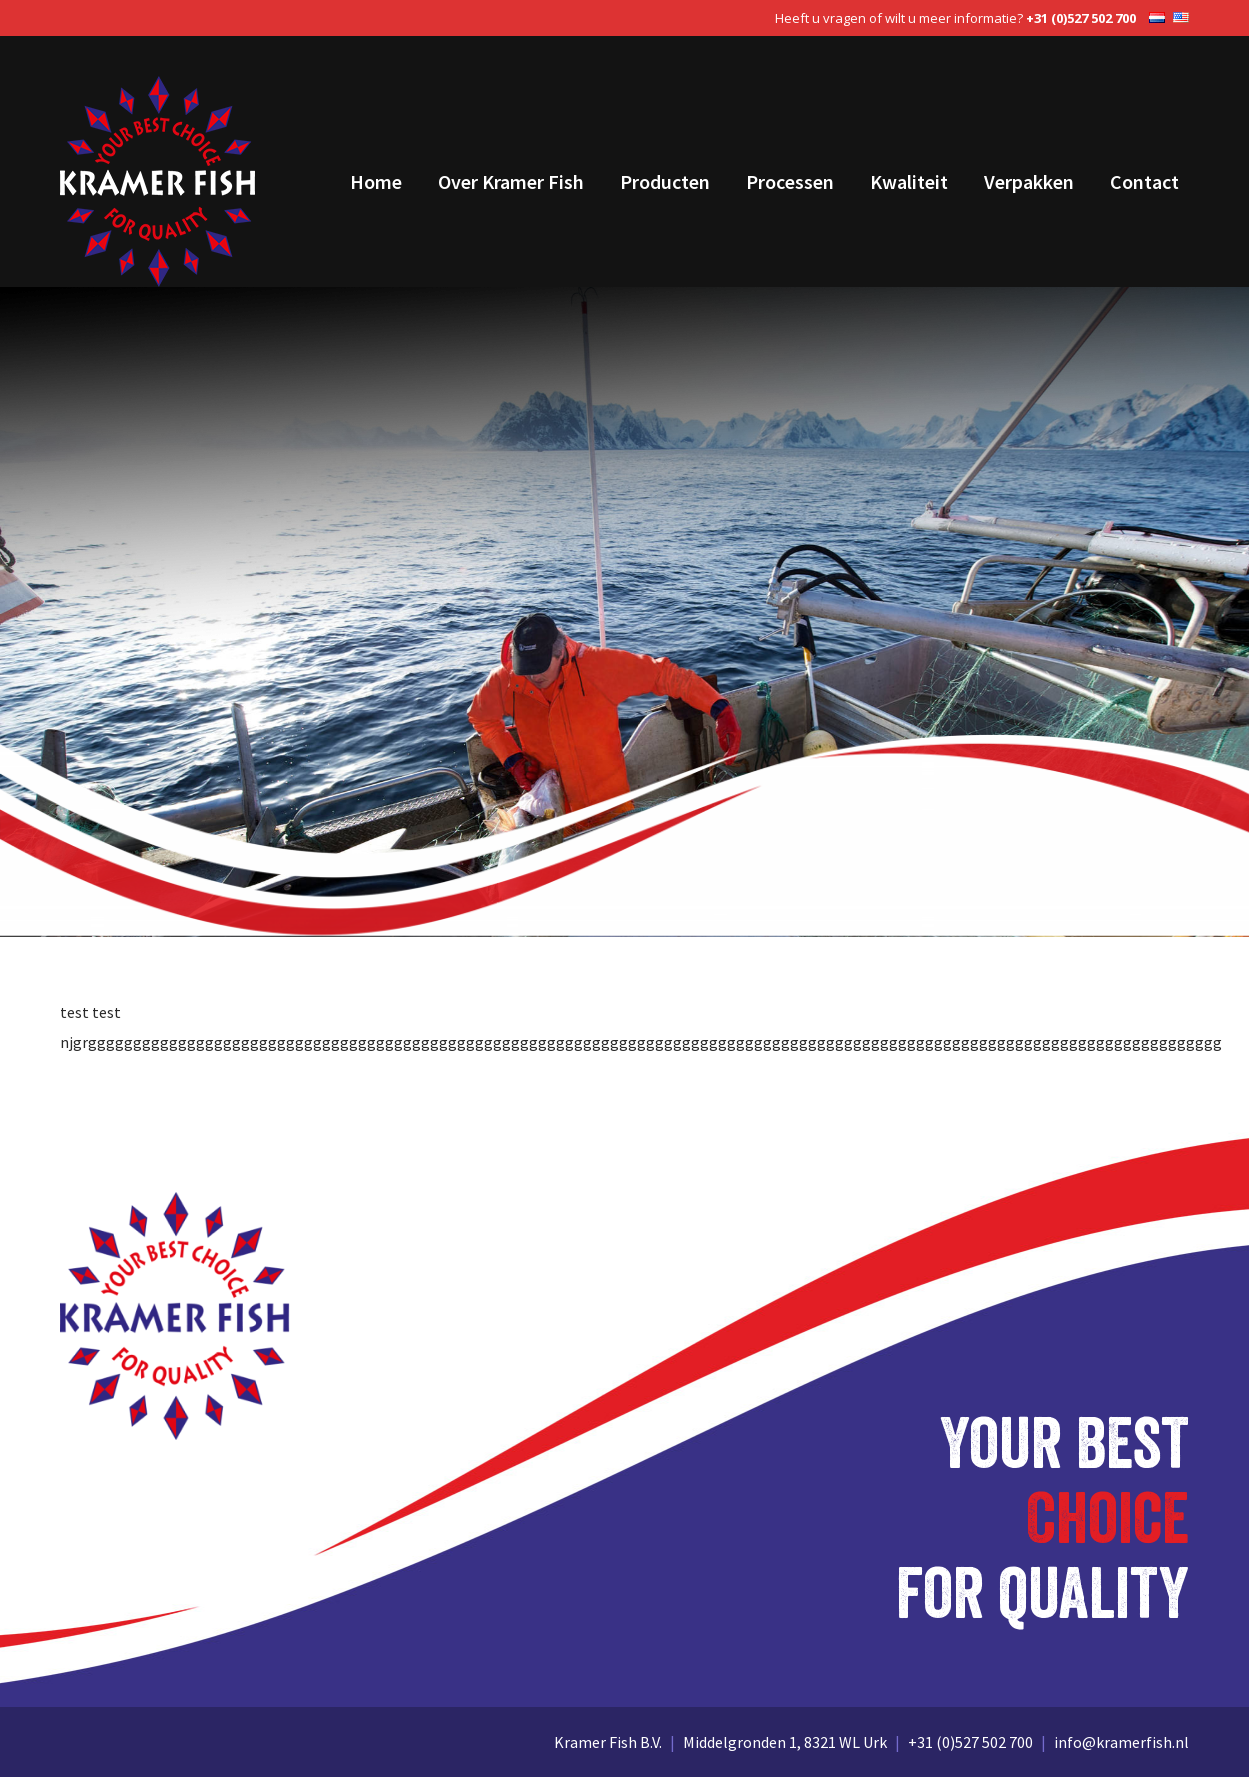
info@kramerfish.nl (1121, 1742)
